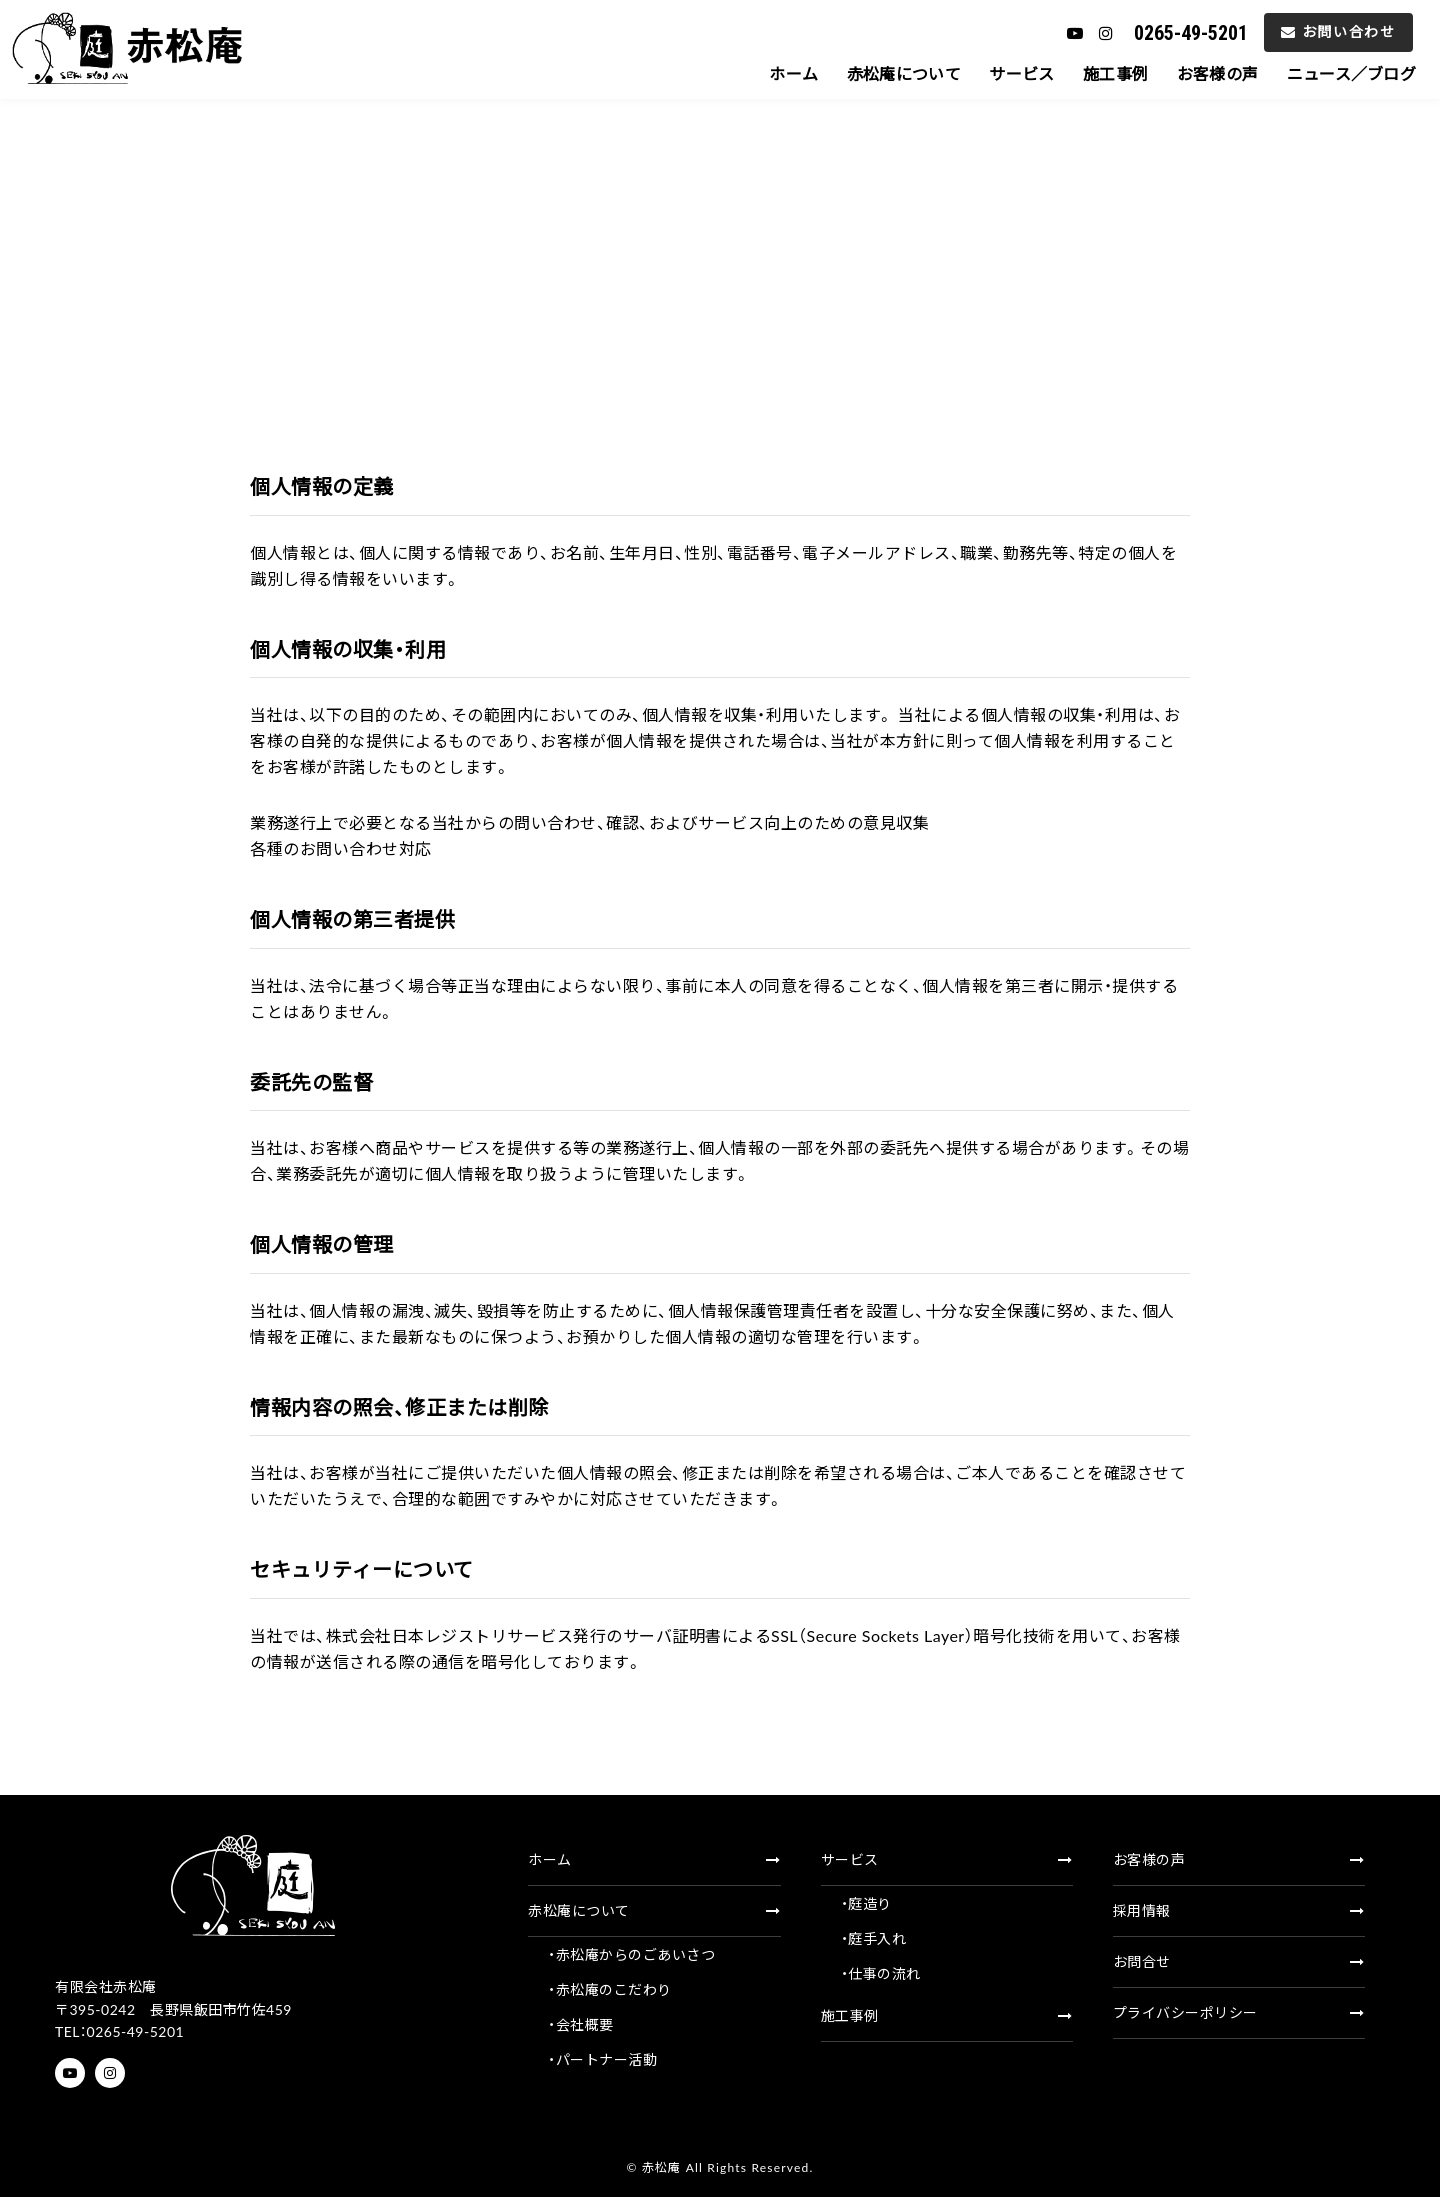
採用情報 (1239, 1910)
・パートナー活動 (602, 2059)
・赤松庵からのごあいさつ (631, 1954)
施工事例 (1096, 73)
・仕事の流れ (881, 1973)
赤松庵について (871, 73)
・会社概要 (581, 2024)
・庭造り (866, 1903)
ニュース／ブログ (1346, 73)
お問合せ (1239, 1961)
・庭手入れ (874, 1938)
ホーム (755, 73)
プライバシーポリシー (1239, 2012)
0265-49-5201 (1191, 33)
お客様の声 (1204, 73)
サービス (997, 73)
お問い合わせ (1338, 31)
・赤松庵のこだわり (610, 1989)
